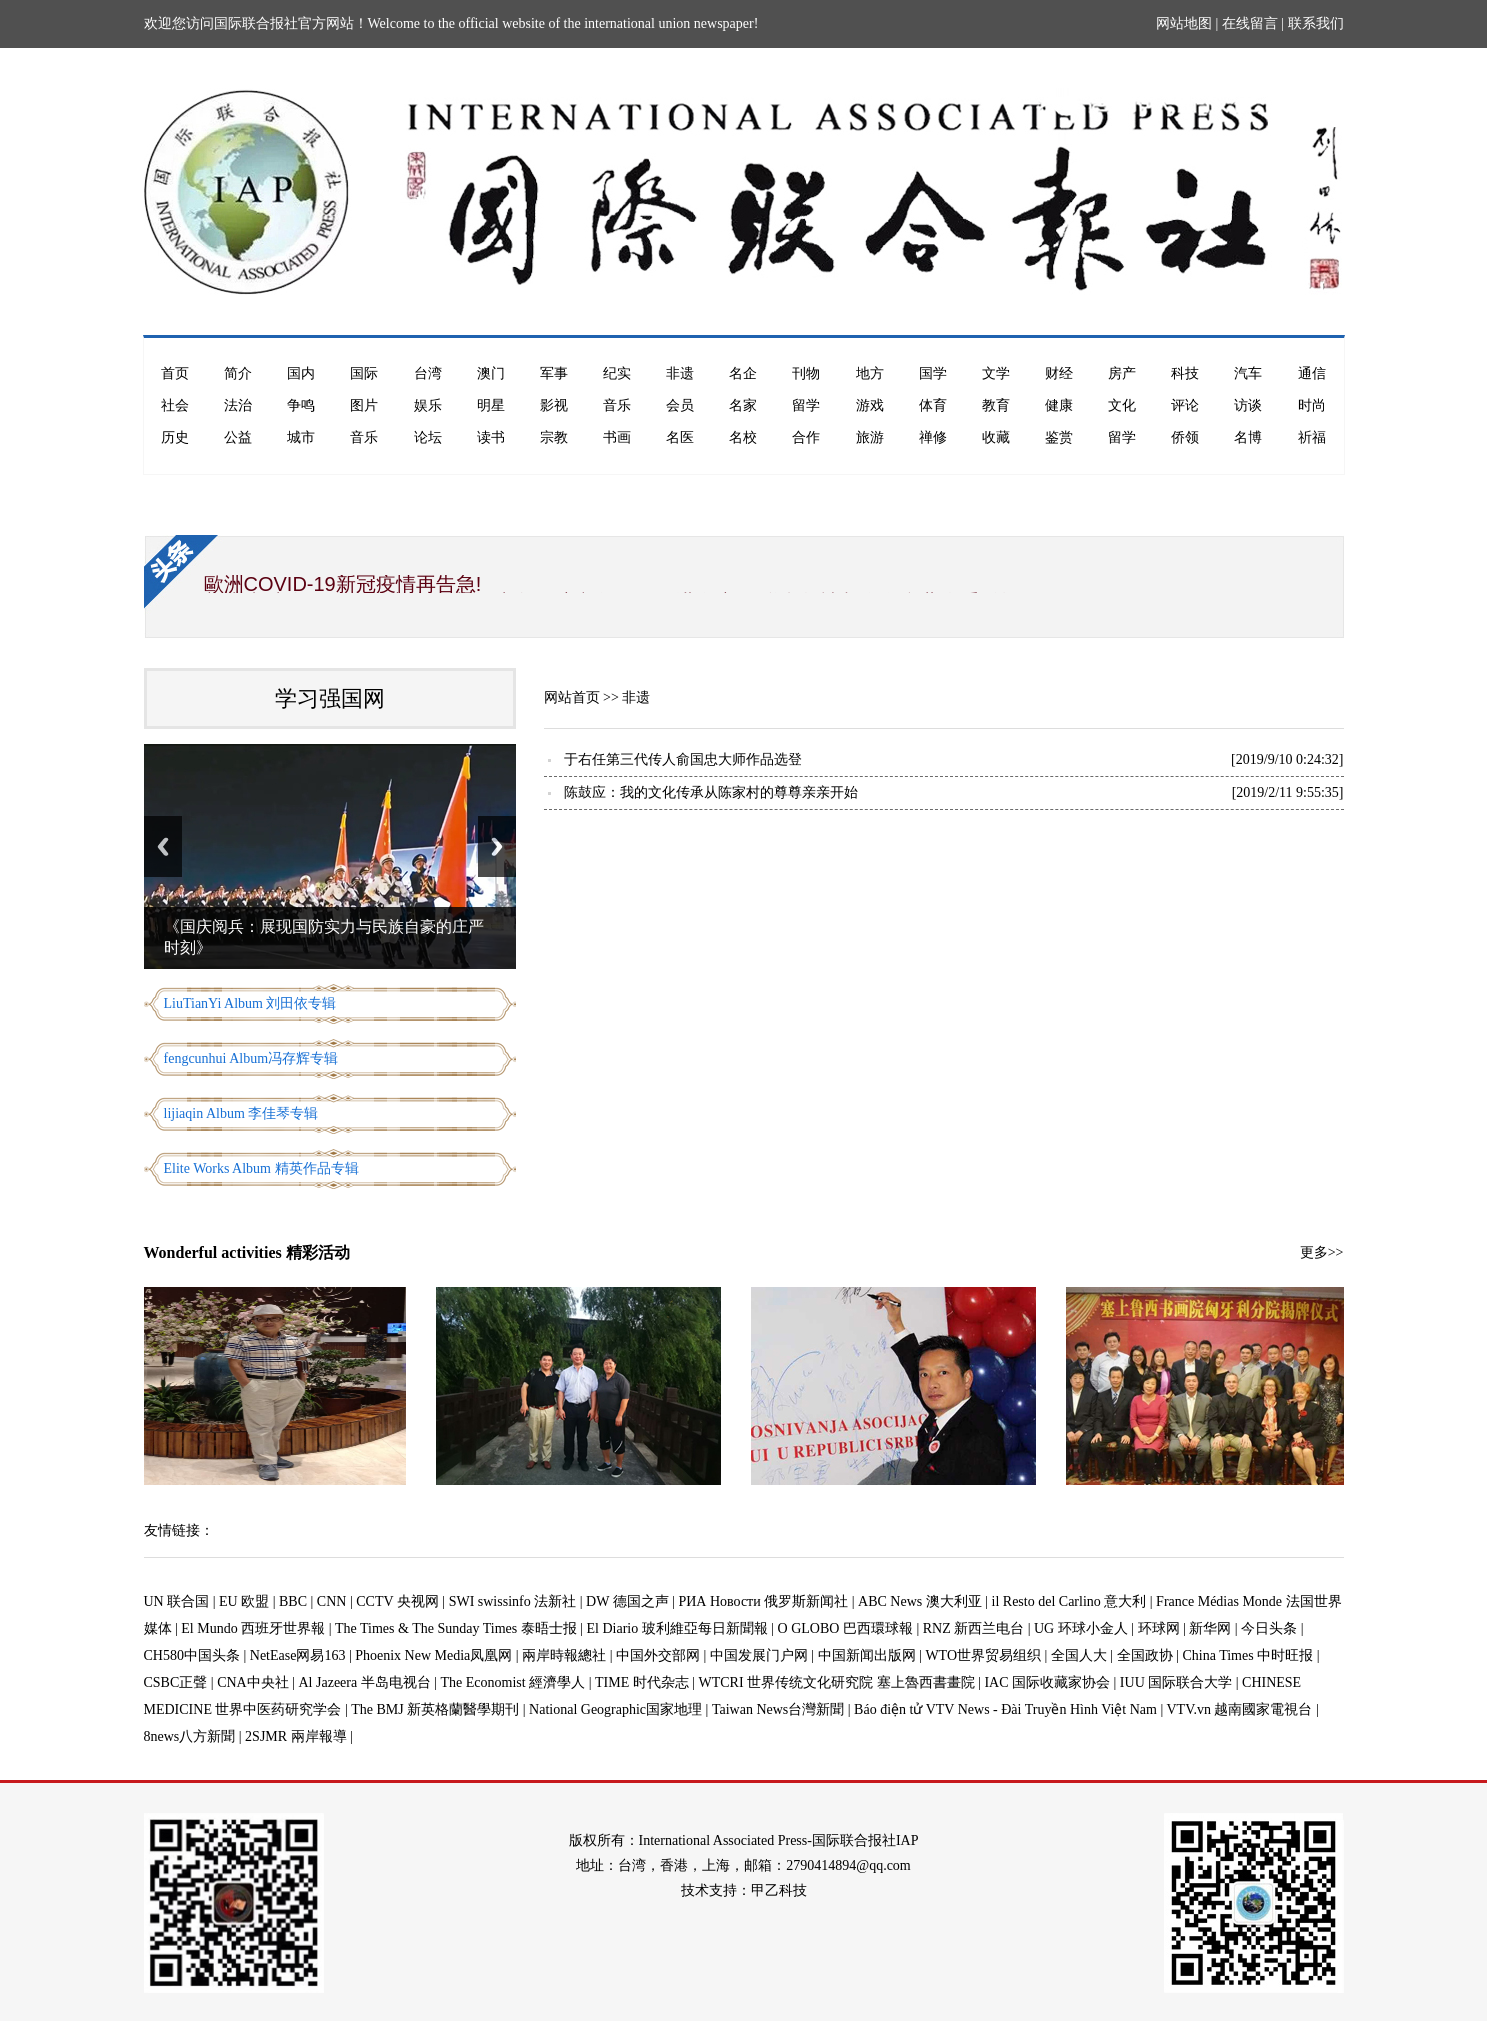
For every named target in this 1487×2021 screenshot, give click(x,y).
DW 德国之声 (627, 1601)
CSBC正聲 (176, 1682)
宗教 (554, 437)
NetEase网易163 (298, 1655)
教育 (996, 405)
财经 (1059, 373)
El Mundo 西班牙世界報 (253, 1628)
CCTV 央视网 (397, 1601)
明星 (491, 405)
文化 (1122, 405)
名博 (1248, 437)
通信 (1312, 373)
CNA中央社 (253, 1682)
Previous (163, 846)
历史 (175, 437)
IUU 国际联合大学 (1176, 1682)
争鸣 (301, 405)
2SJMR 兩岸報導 (296, 1736)
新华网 (1210, 1628)
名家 (743, 405)
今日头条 (1269, 1628)
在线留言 (1250, 23)
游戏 (870, 405)
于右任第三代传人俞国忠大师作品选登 (683, 759)
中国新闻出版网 (867, 1655)
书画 (617, 437)
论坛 (428, 437)
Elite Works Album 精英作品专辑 (261, 1168)
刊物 (806, 373)
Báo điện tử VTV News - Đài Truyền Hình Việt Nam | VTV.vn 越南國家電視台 (1083, 1709)
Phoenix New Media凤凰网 (433, 1655)
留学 (806, 405)
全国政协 (1145, 1655)
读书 (491, 437)
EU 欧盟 (244, 1601)
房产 (1122, 373)
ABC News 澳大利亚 (920, 1601)
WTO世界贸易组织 (983, 1655)
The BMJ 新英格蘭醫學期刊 (435, 1709)
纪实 (617, 373)
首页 (175, 373)
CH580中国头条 (192, 1655)
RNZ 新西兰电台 (974, 1628)
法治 (238, 405)
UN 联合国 (177, 1601)
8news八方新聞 (190, 1736)
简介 (238, 373)
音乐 (617, 405)
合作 (806, 437)
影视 (554, 405)
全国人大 (1079, 1655)
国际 (364, 373)
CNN (332, 1601)
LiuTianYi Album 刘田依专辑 (250, 1003)
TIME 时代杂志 (642, 1682)
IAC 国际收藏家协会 (1047, 1682)
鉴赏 (1059, 437)
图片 (364, 405)
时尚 (1312, 405)
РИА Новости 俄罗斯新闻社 (763, 1601)
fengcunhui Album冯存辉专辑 (251, 1058)
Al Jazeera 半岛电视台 (365, 1682)
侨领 (1185, 437)
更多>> (1322, 1252)
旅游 (870, 437)
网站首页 (572, 697)
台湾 (428, 373)
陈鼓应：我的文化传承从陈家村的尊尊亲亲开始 (711, 792)
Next (497, 846)
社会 (175, 405)
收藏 (996, 437)
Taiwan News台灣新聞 (778, 1709)
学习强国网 (330, 698)
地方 (870, 373)
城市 (301, 437)
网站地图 (1184, 23)
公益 (238, 437)
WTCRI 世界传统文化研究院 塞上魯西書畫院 (837, 1682)
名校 (743, 437)
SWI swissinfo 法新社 (513, 1601)
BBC (293, 1601)
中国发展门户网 (759, 1655)
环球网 (1159, 1628)
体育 (933, 405)
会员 (680, 405)
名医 (680, 437)
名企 (743, 373)
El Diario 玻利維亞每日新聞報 (677, 1628)
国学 (933, 373)
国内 (301, 373)
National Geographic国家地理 (615, 1709)
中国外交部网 (658, 1655)
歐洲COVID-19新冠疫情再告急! (343, 584)
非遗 (680, 373)
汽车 (1248, 373)
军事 (554, 373)
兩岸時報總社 (564, 1655)
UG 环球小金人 (1081, 1628)
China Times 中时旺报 (1247, 1655)
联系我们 (1316, 23)
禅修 (933, 437)
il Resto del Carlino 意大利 (1069, 1601)
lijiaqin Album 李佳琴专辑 (241, 1113)
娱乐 (428, 405)
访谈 (1248, 405)
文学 (996, 373)
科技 (1185, 373)
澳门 (491, 373)
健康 (1059, 405)
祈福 (1312, 437)
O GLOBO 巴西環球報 (845, 1628)
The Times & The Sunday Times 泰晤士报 (456, 1628)
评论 (1185, 405)
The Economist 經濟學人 (513, 1682)
